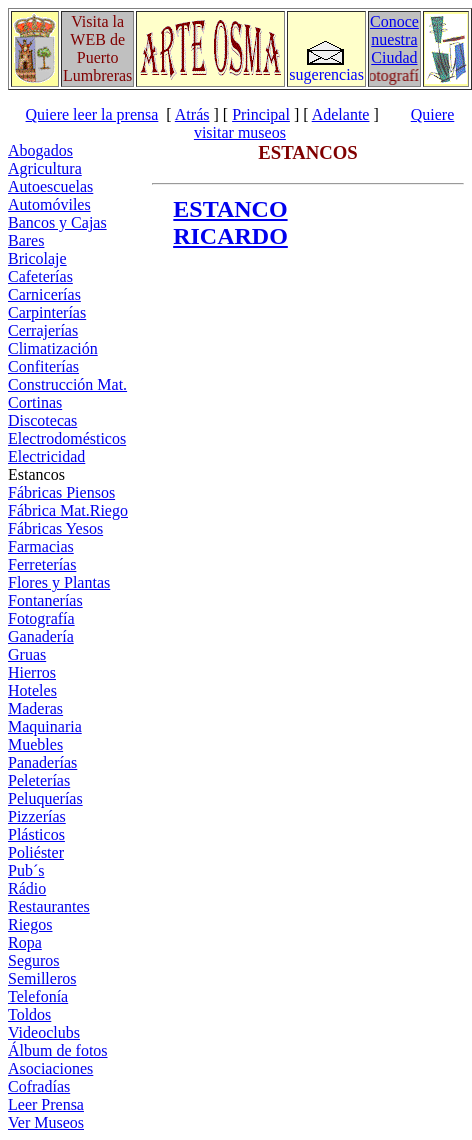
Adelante (341, 114)
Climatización (53, 348)
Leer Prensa (46, 1104)
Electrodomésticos (67, 438)
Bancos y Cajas (57, 222)
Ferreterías (42, 564)
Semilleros (42, 978)
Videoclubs (44, 1032)
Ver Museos (46, 1122)
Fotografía (41, 618)
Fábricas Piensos (61, 492)
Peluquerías (45, 798)
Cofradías (39, 1086)
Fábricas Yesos (55, 528)
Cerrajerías (43, 330)
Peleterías (39, 780)
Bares (26, 240)
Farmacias (41, 546)
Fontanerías (45, 600)
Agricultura (45, 168)
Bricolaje (37, 258)
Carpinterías (47, 312)
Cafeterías (40, 276)
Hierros (32, 672)
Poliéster (36, 852)
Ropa (25, 942)
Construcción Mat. (67, 384)
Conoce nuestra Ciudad (394, 39)
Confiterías (43, 366)
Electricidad (46, 456)
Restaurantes (49, 906)
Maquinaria (45, 726)
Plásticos (36, 834)
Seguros (34, 960)
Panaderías (42, 762)
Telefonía (38, 996)
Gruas (27, 654)
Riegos (30, 924)
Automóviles (49, 204)
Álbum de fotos (58, 1050)
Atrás (192, 114)
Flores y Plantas (59, 582)
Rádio (27, 888)
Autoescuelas (50, 186)
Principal (261, 114)
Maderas (35, 708)
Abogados (40, 150)
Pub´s (26, 870)
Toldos (29, 1014)
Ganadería (41, 636)
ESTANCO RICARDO (230, 222)
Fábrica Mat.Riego (68, 510)
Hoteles (32, 690)
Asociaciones (50, 1068)
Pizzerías (37, 816)
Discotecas (42, 420)
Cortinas (35, 402)
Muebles (35, 744)
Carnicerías (44, 294)
